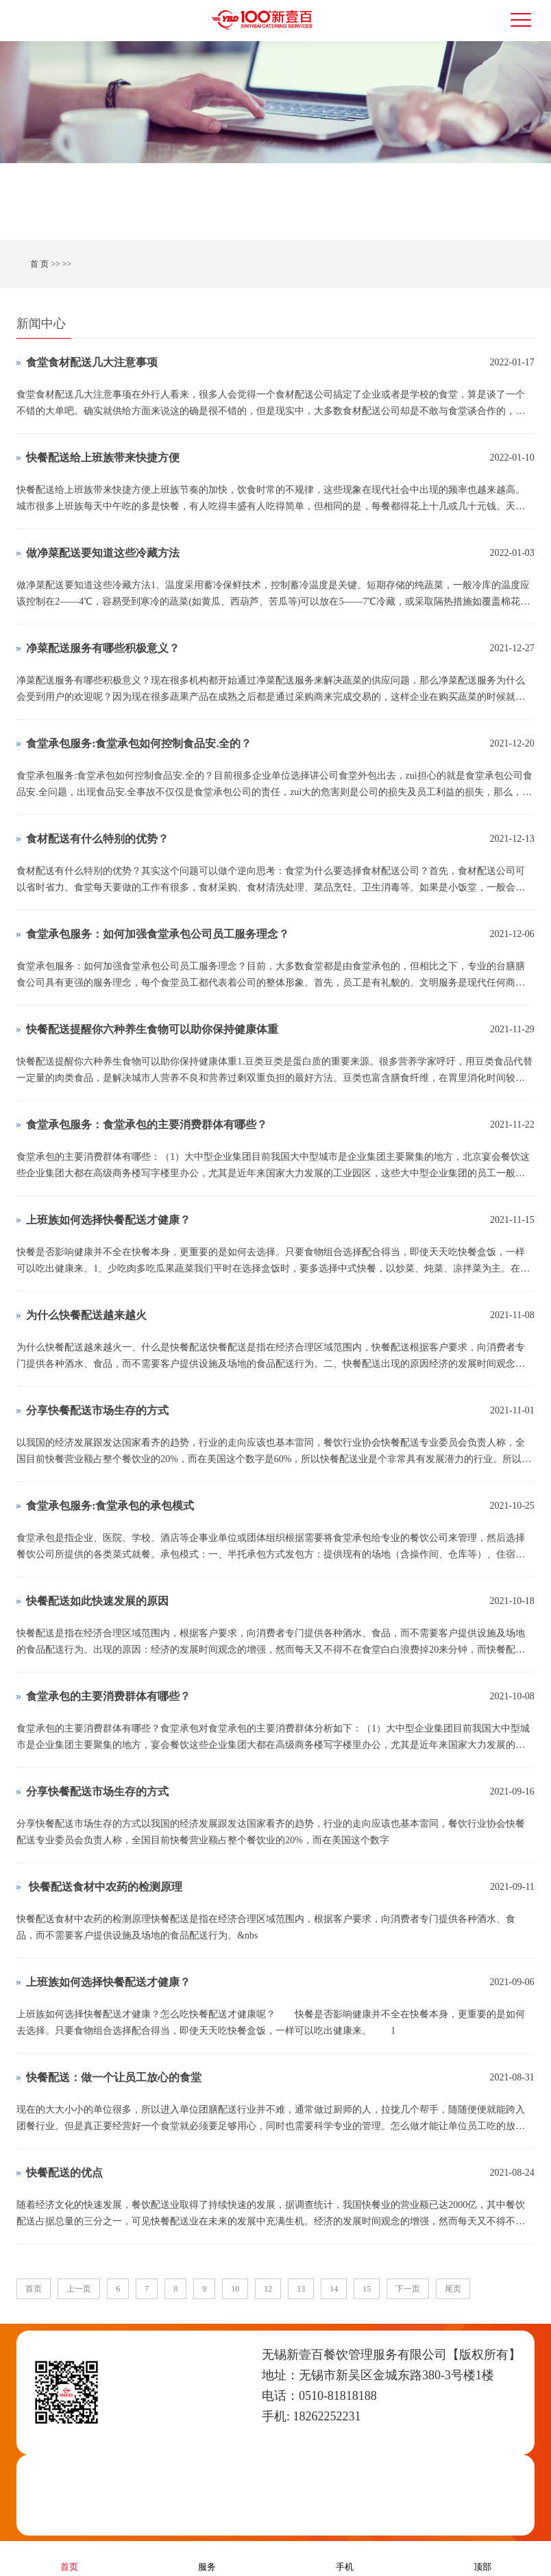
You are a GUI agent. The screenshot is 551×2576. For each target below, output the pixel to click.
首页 (33, 2289)
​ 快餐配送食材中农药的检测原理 (104, 1887)
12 (268, 2289)
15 (367, 2289)
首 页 (39, 264)
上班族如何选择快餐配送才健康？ (108, 1220)
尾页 (453, 2289)
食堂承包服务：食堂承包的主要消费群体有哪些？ (146, 1124)
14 (334, 2289)
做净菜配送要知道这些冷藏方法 (103, 553)
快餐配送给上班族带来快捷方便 (103, 457)
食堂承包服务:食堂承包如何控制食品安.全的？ (139, 743)
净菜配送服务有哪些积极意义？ (103, 648)
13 (301, 2289)
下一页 (407, 2289)
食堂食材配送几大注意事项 (92, 362)
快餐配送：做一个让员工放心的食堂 (113, 2077)
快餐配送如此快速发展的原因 (97, 1601)
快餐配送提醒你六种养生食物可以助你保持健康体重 (152, 1029)
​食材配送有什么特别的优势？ (97, 839)
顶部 (482, 2558)
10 (235, 2289)
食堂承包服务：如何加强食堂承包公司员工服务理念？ (157, 934)
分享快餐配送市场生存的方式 (97, 1410)
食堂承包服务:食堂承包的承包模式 (110, 1505)
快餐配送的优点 (64, 2172)
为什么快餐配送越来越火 (86, 1315)
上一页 (78, 2289)
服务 (207, 2558)
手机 (345, 2558)
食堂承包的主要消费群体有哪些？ (108, 1696)
